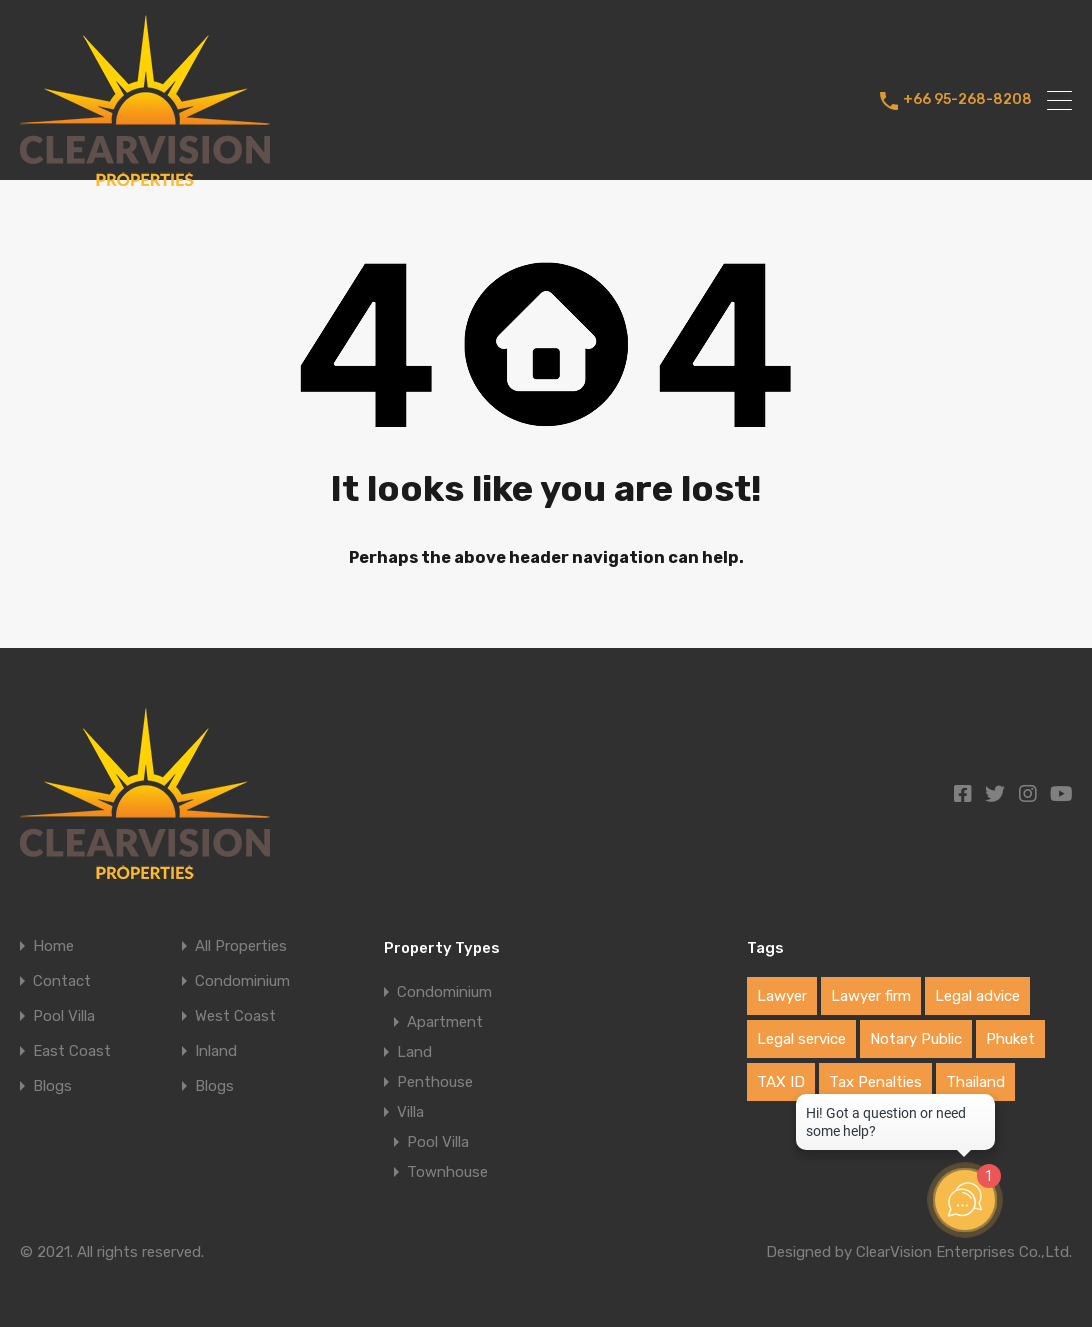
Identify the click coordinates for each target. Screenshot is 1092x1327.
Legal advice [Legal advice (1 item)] (977, 996)
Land (414, 1052)
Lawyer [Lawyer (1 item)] (782, 996)
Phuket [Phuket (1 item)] (1010, 1039)
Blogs (52, 1086)
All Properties (241, 946)
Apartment (445, 1022)
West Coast (235, 1016)
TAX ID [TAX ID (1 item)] (781, 1082)
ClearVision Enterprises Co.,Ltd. (964, 1252)
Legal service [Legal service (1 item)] (801, 1039)
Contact (62, 981)
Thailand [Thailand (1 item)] (975, 1082)
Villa (410, 1112)
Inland (216, 1051)
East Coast (72, 1051)
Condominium (242, 981)
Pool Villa (64, 1016)
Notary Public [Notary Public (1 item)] (916, 1039)
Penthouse (435, 1082)
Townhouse (447, 1172)
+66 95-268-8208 (967, 100)
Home (53, 946)
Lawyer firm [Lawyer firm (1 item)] (871, 996)
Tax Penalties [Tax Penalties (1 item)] (875, 1082)
